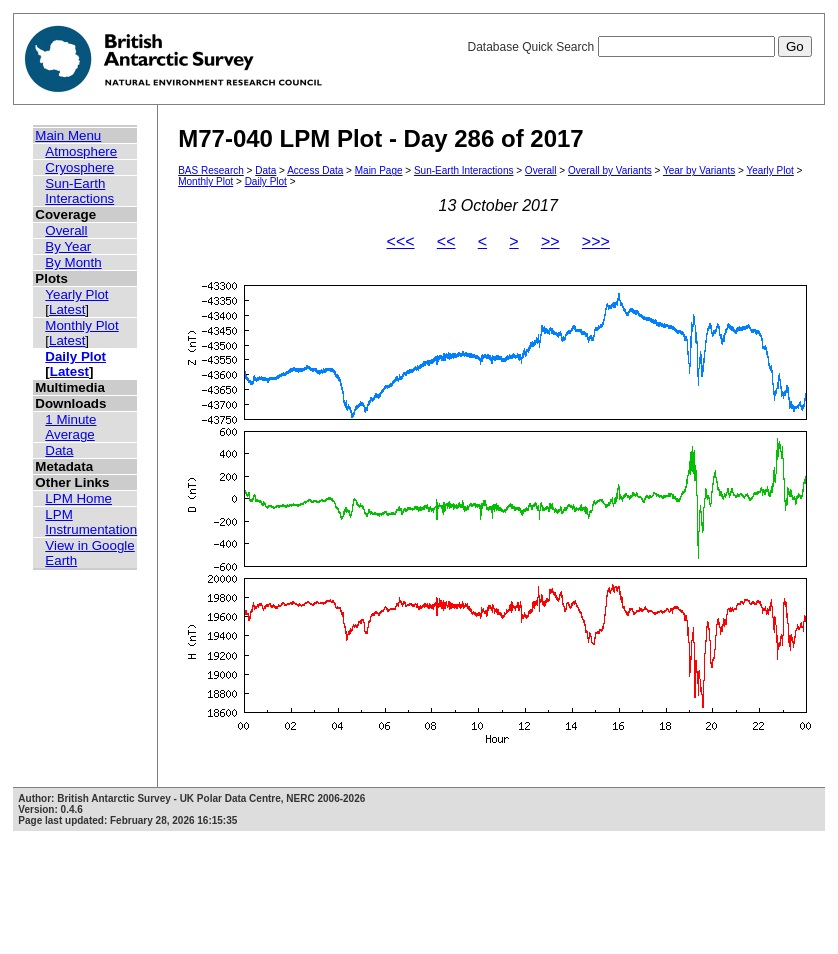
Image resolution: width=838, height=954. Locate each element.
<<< (401, 241)
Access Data (315, 170)
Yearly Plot (76, 294)
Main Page (379, 170)
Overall (66, 230)
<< (446, 241)
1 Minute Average (70, 427)
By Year (68, 246)
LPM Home (78, 498)
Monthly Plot (81, 325)
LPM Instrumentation (91, 522)
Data (59, 450)
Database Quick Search (639, 47)
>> (550, 241)
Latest (67, 309)
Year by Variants (699, 170)
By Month (73, 262)
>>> (596, 241)
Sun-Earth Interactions (79, 191)
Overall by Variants (610, 170)
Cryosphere (79, 167)
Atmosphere (81, 151)
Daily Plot (75, 356)
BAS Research (211, 170)
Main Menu (68, 135)
